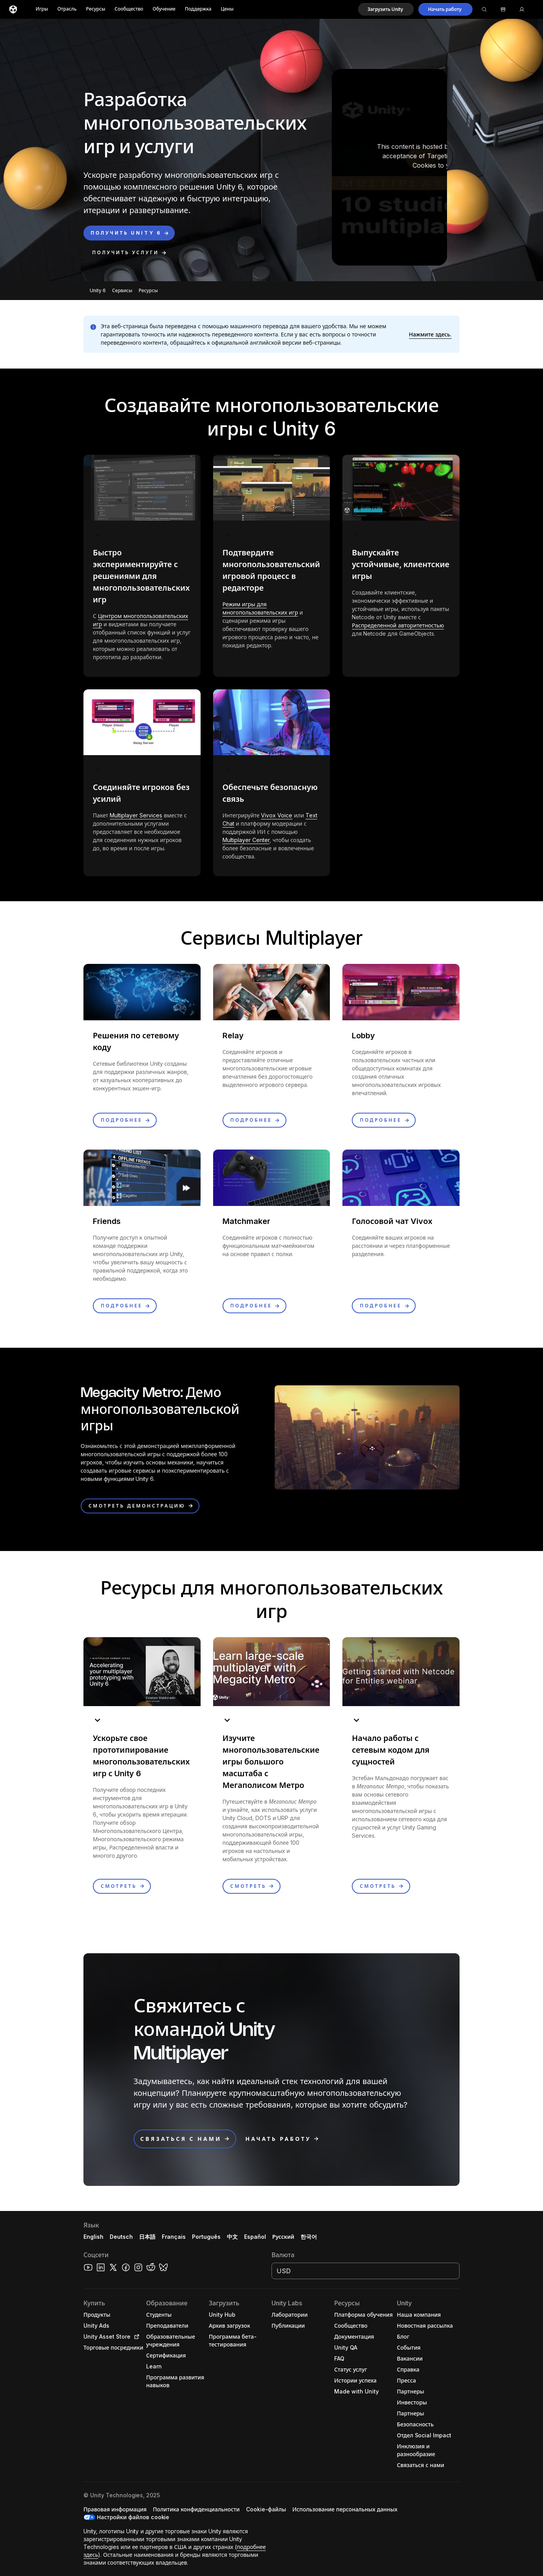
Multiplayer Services (136, 815)
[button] (386, 9)
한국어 (308, 2236)
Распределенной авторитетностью (398, 625)
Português (206, 2236)
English (93, 2236)
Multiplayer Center (246, 840)
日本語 (147, 2236)
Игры (42, 9)
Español (255, 2236)
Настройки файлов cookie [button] (133, 2517)
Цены (227, 9)
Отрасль (66, 9)
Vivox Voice (276, 815)
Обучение (164, 9)
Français (174, 2236)
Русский (283, 2236)
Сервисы (122, 290)
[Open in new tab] (135, 2337)
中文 (232, 2236)
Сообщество (129, 9)
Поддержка (198, 9)
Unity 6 (98, 290)
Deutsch (121, 2236)
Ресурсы (95, 9)
